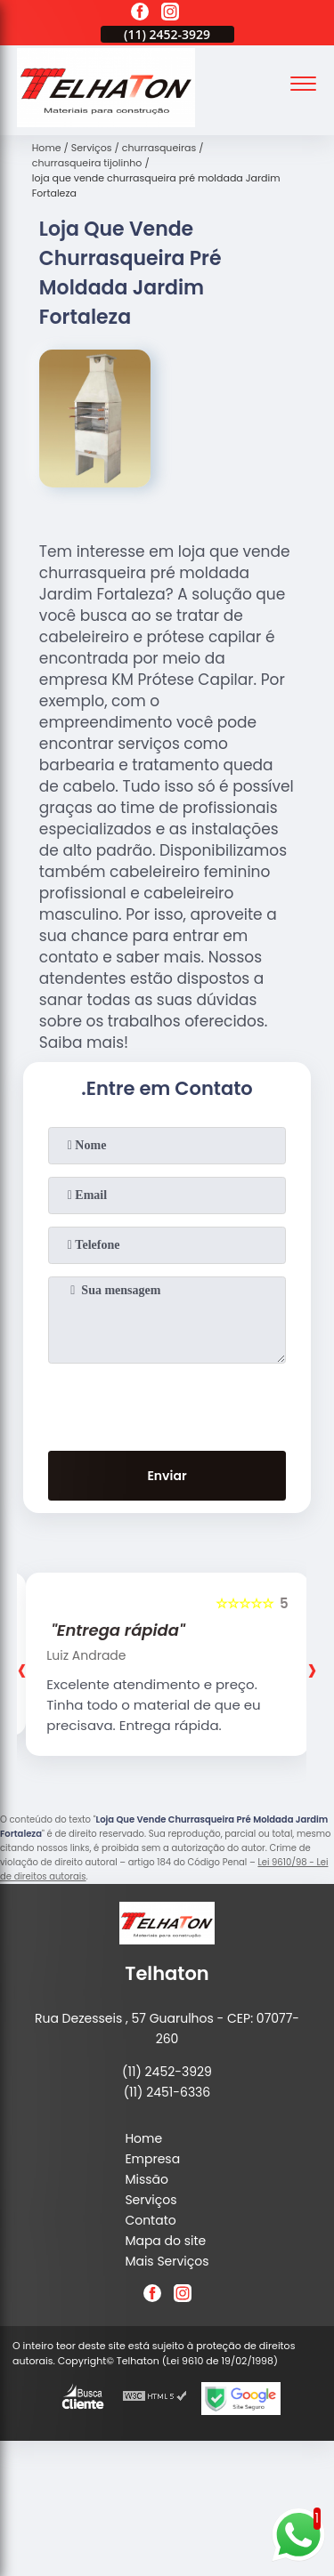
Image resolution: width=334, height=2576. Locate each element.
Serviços (150, 2200)
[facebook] (140, 14)
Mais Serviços (166, 2261)
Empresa (152, 2159)
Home (143, 2138)
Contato (150, 2220)
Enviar (166, 1476)
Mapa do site (165, 2241)
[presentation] (167, 1403)
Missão (146, 2179)
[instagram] (170, 14)
